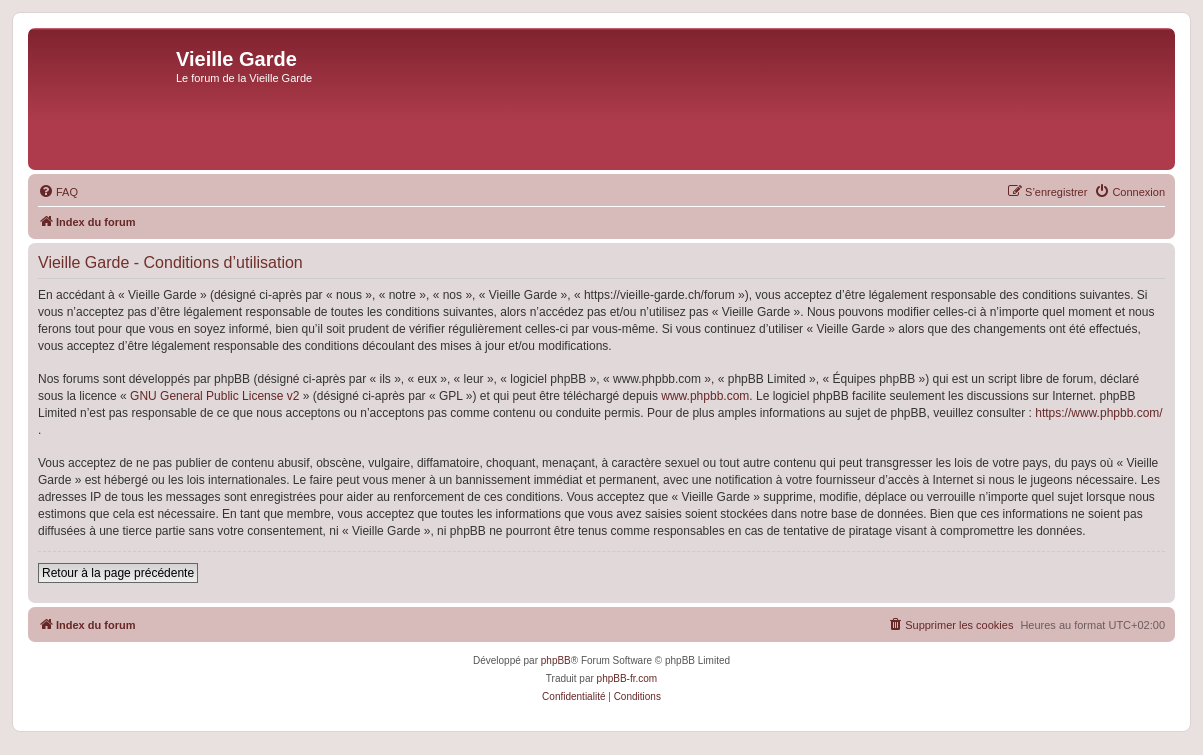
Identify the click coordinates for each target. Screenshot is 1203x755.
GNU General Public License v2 (214, 396)
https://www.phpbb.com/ (1098, 413)
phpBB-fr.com (627, 678)
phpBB (556, 660)
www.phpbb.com (705, 396)
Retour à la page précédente (118, 573)
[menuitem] (58, 192)
